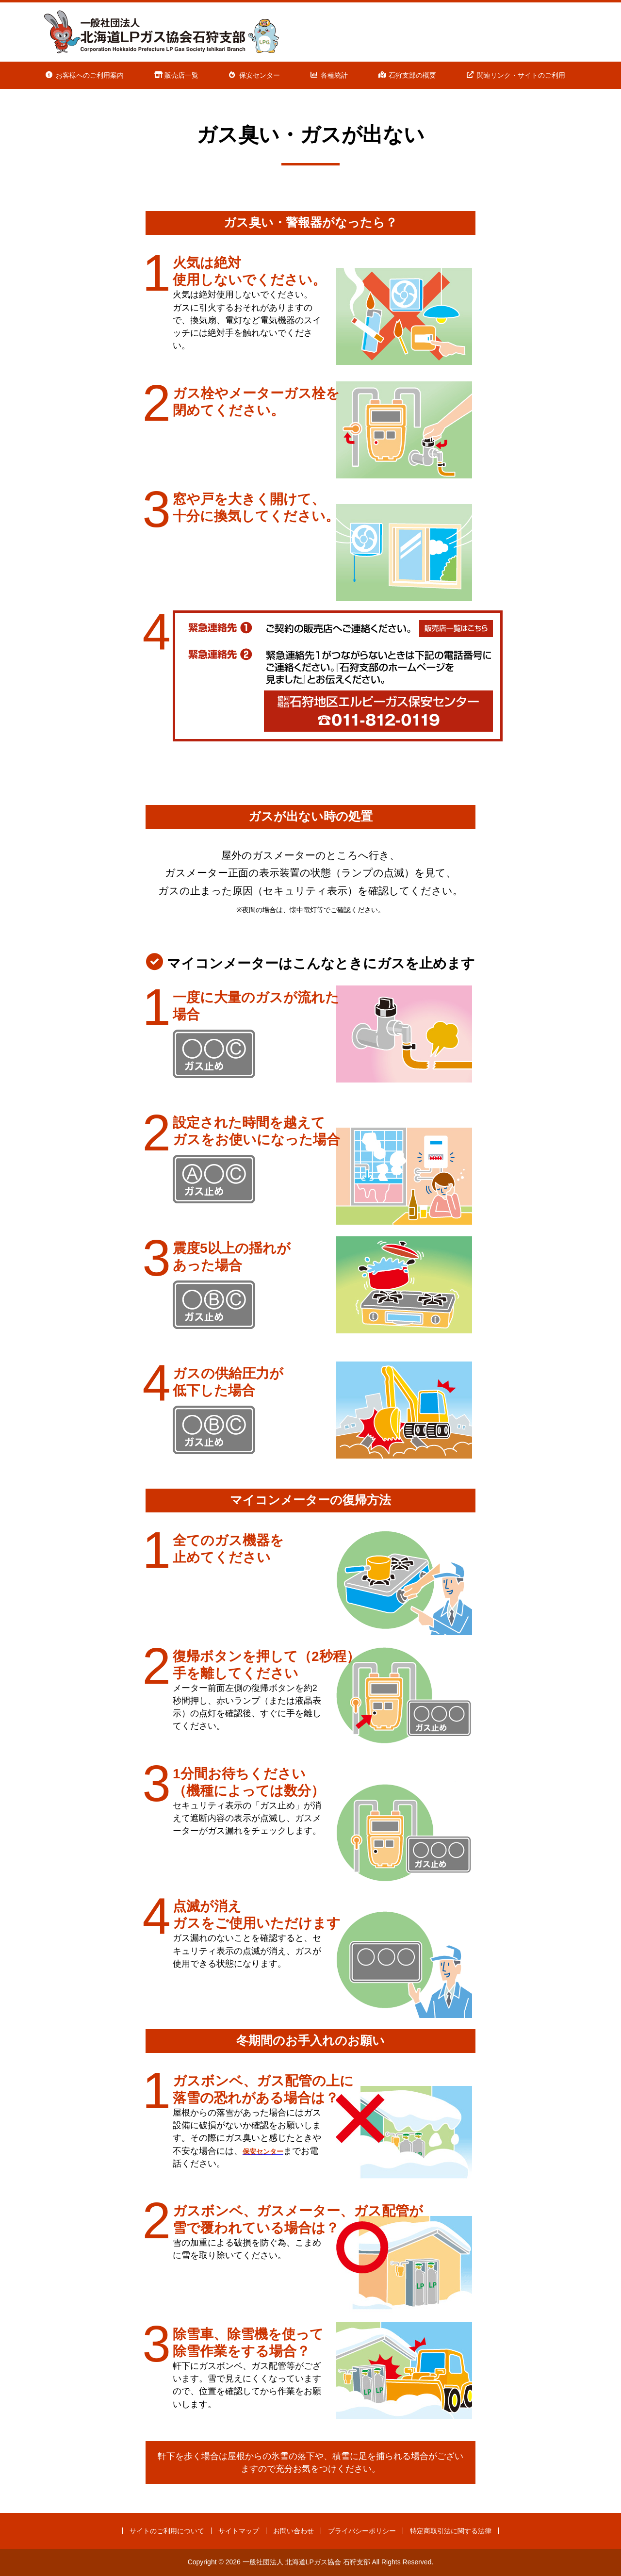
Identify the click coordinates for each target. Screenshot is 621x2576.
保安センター (259, 75)
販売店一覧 (181, 75)
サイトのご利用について (167, 2531)
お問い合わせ (293, 2531)
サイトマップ (238, 2531)
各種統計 (334, 75)
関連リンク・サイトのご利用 (521, 75)
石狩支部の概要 (412, 75)
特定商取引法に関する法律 (450, 2531)
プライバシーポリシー (362, 2531)
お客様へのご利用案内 (90, 75)
